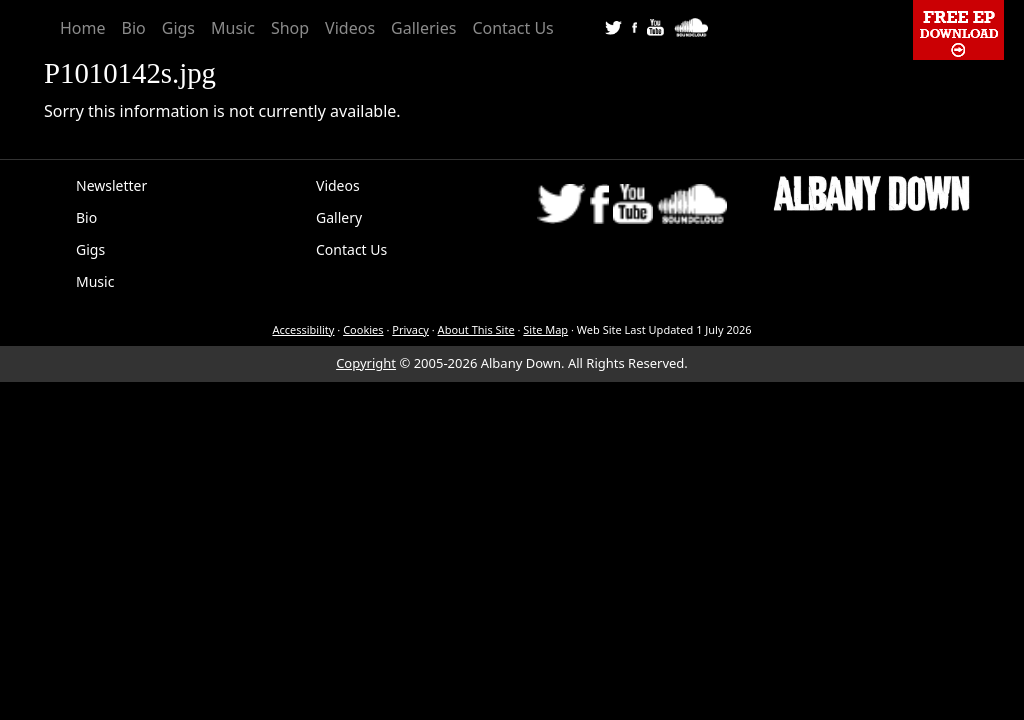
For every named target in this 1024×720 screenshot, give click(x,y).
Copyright (366, 363)
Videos (350, 28)
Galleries (423, 28)
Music (233, 28)
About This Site (476, 329)
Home (83, 28)
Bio (134, 28)
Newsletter (111, 185)
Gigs (178, 28)
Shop (290, 28)
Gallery (339, 217)
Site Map (545, 329)
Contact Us (512, 28)
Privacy (410, 329)
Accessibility (303, 329)
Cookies (363, 329)
